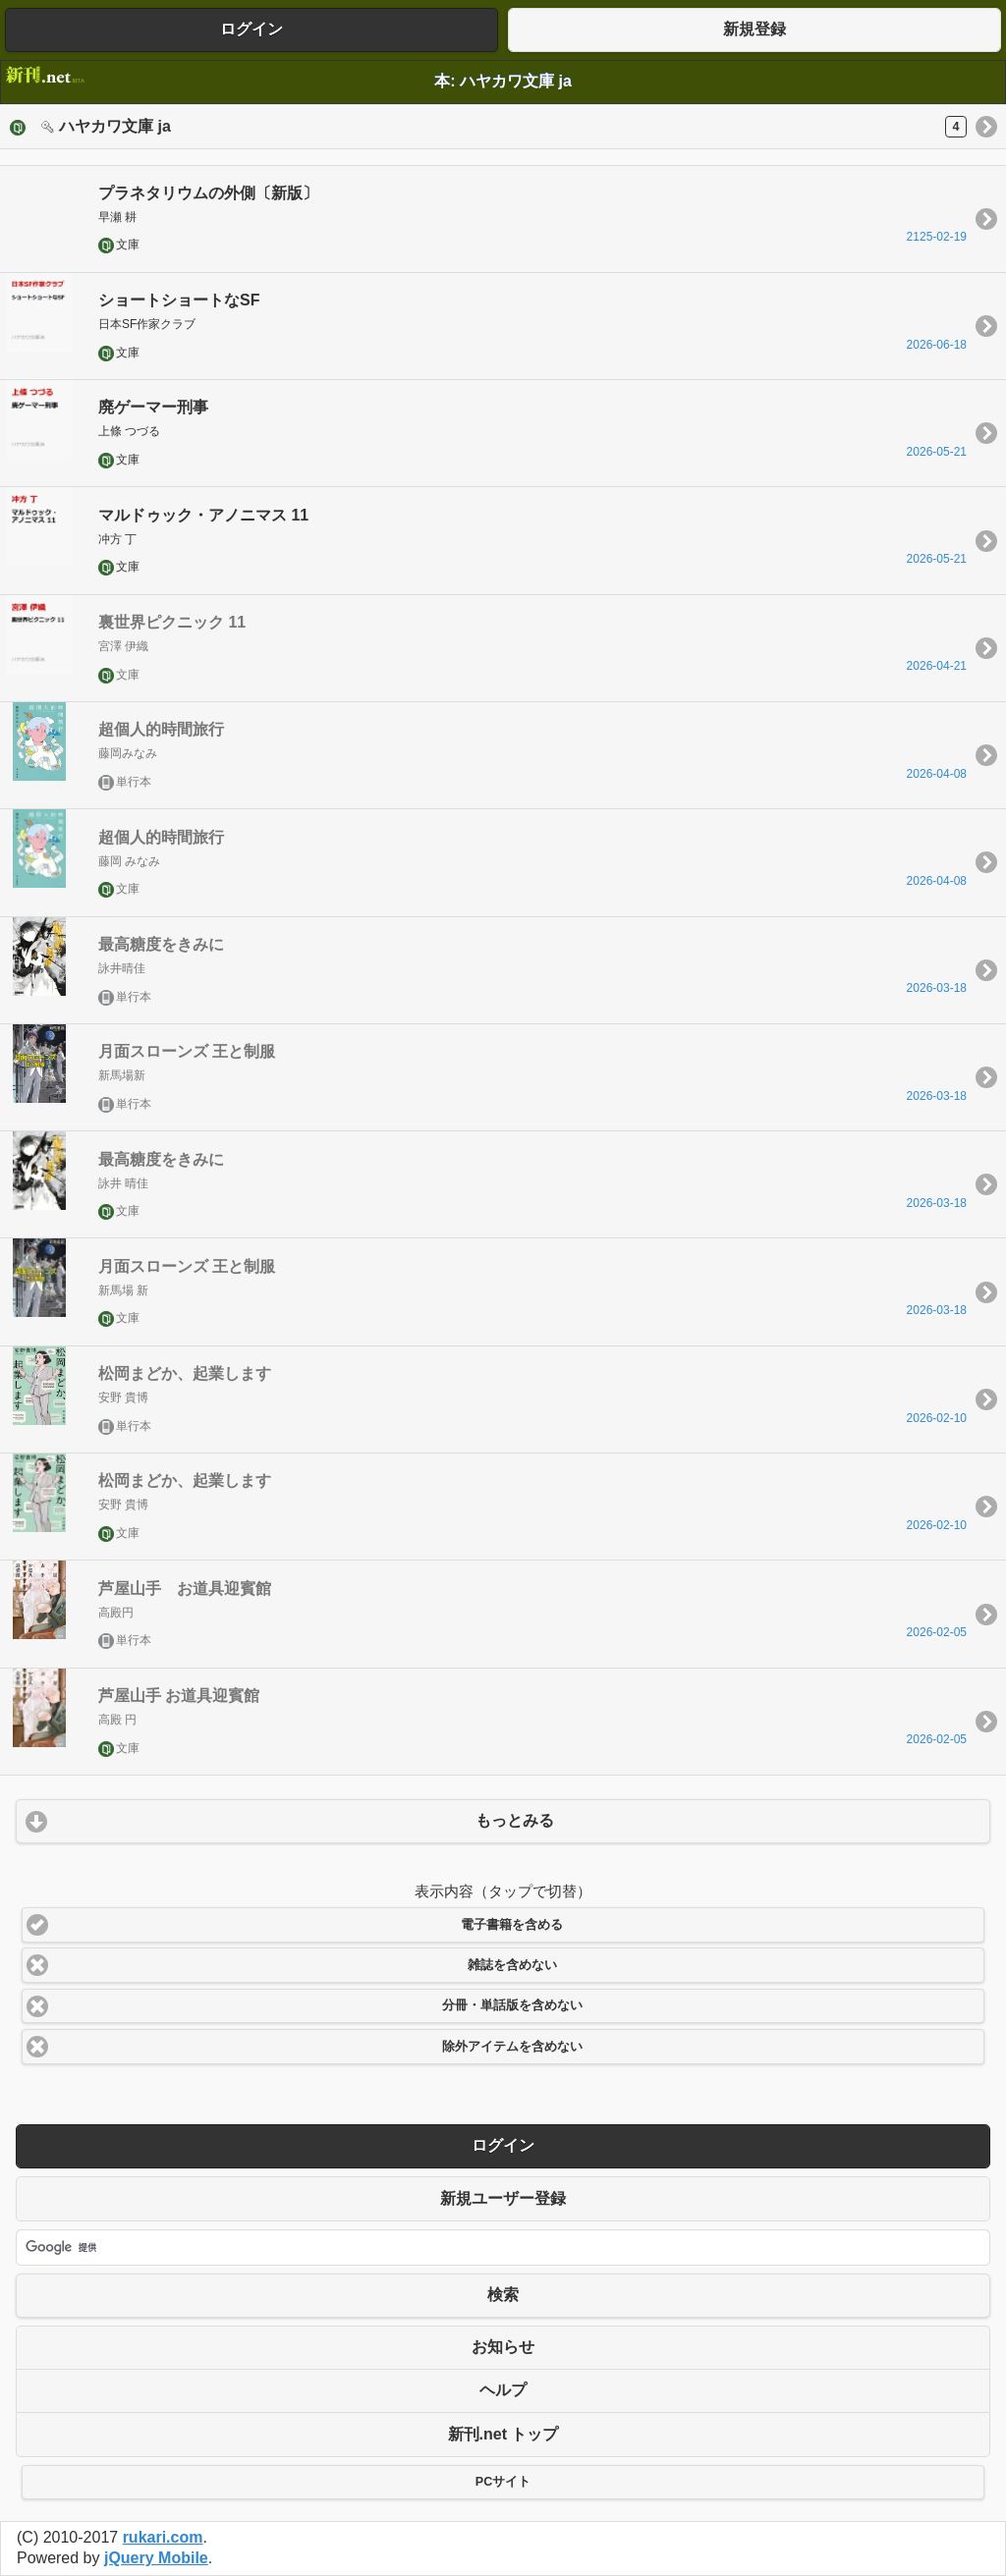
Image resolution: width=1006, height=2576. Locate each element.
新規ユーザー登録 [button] (503, 2198)
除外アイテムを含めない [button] (512, 2047)
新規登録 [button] (754, 29)
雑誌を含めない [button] (512, 1965)
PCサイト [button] (503, 2482)
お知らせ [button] (503, 2346)
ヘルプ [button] (503, 2390)
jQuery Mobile (156, 2557)
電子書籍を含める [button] (512, 1925)
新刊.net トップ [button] (503, 2434)
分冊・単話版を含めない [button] (512, 2005)
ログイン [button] (251, 29)
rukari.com (163, 2537)
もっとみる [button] (514, 1820)
